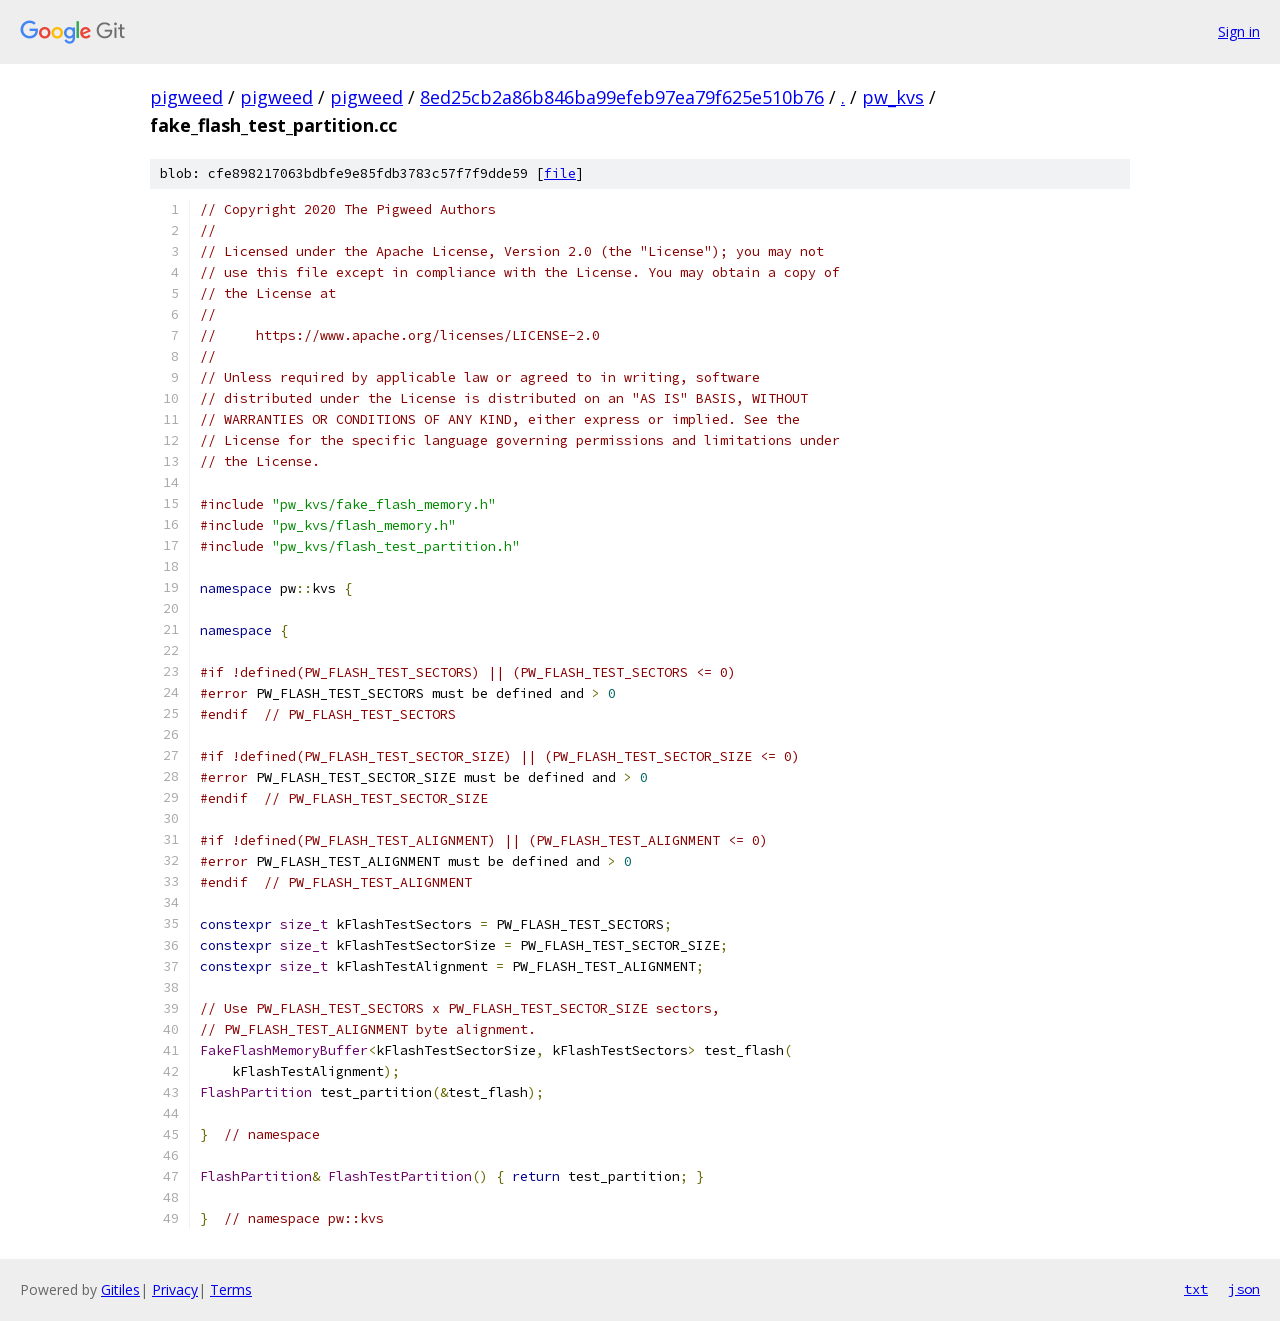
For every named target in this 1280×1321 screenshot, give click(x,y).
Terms (231, 1289)
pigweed (186, 97)
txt (1196, 1289)
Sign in (1239, 31)
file (560, 173)
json (1244, 1289)
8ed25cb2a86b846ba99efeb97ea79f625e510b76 (622, 97)
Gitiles (120, 1289)
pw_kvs (893, 97)
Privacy (175, 1289)
